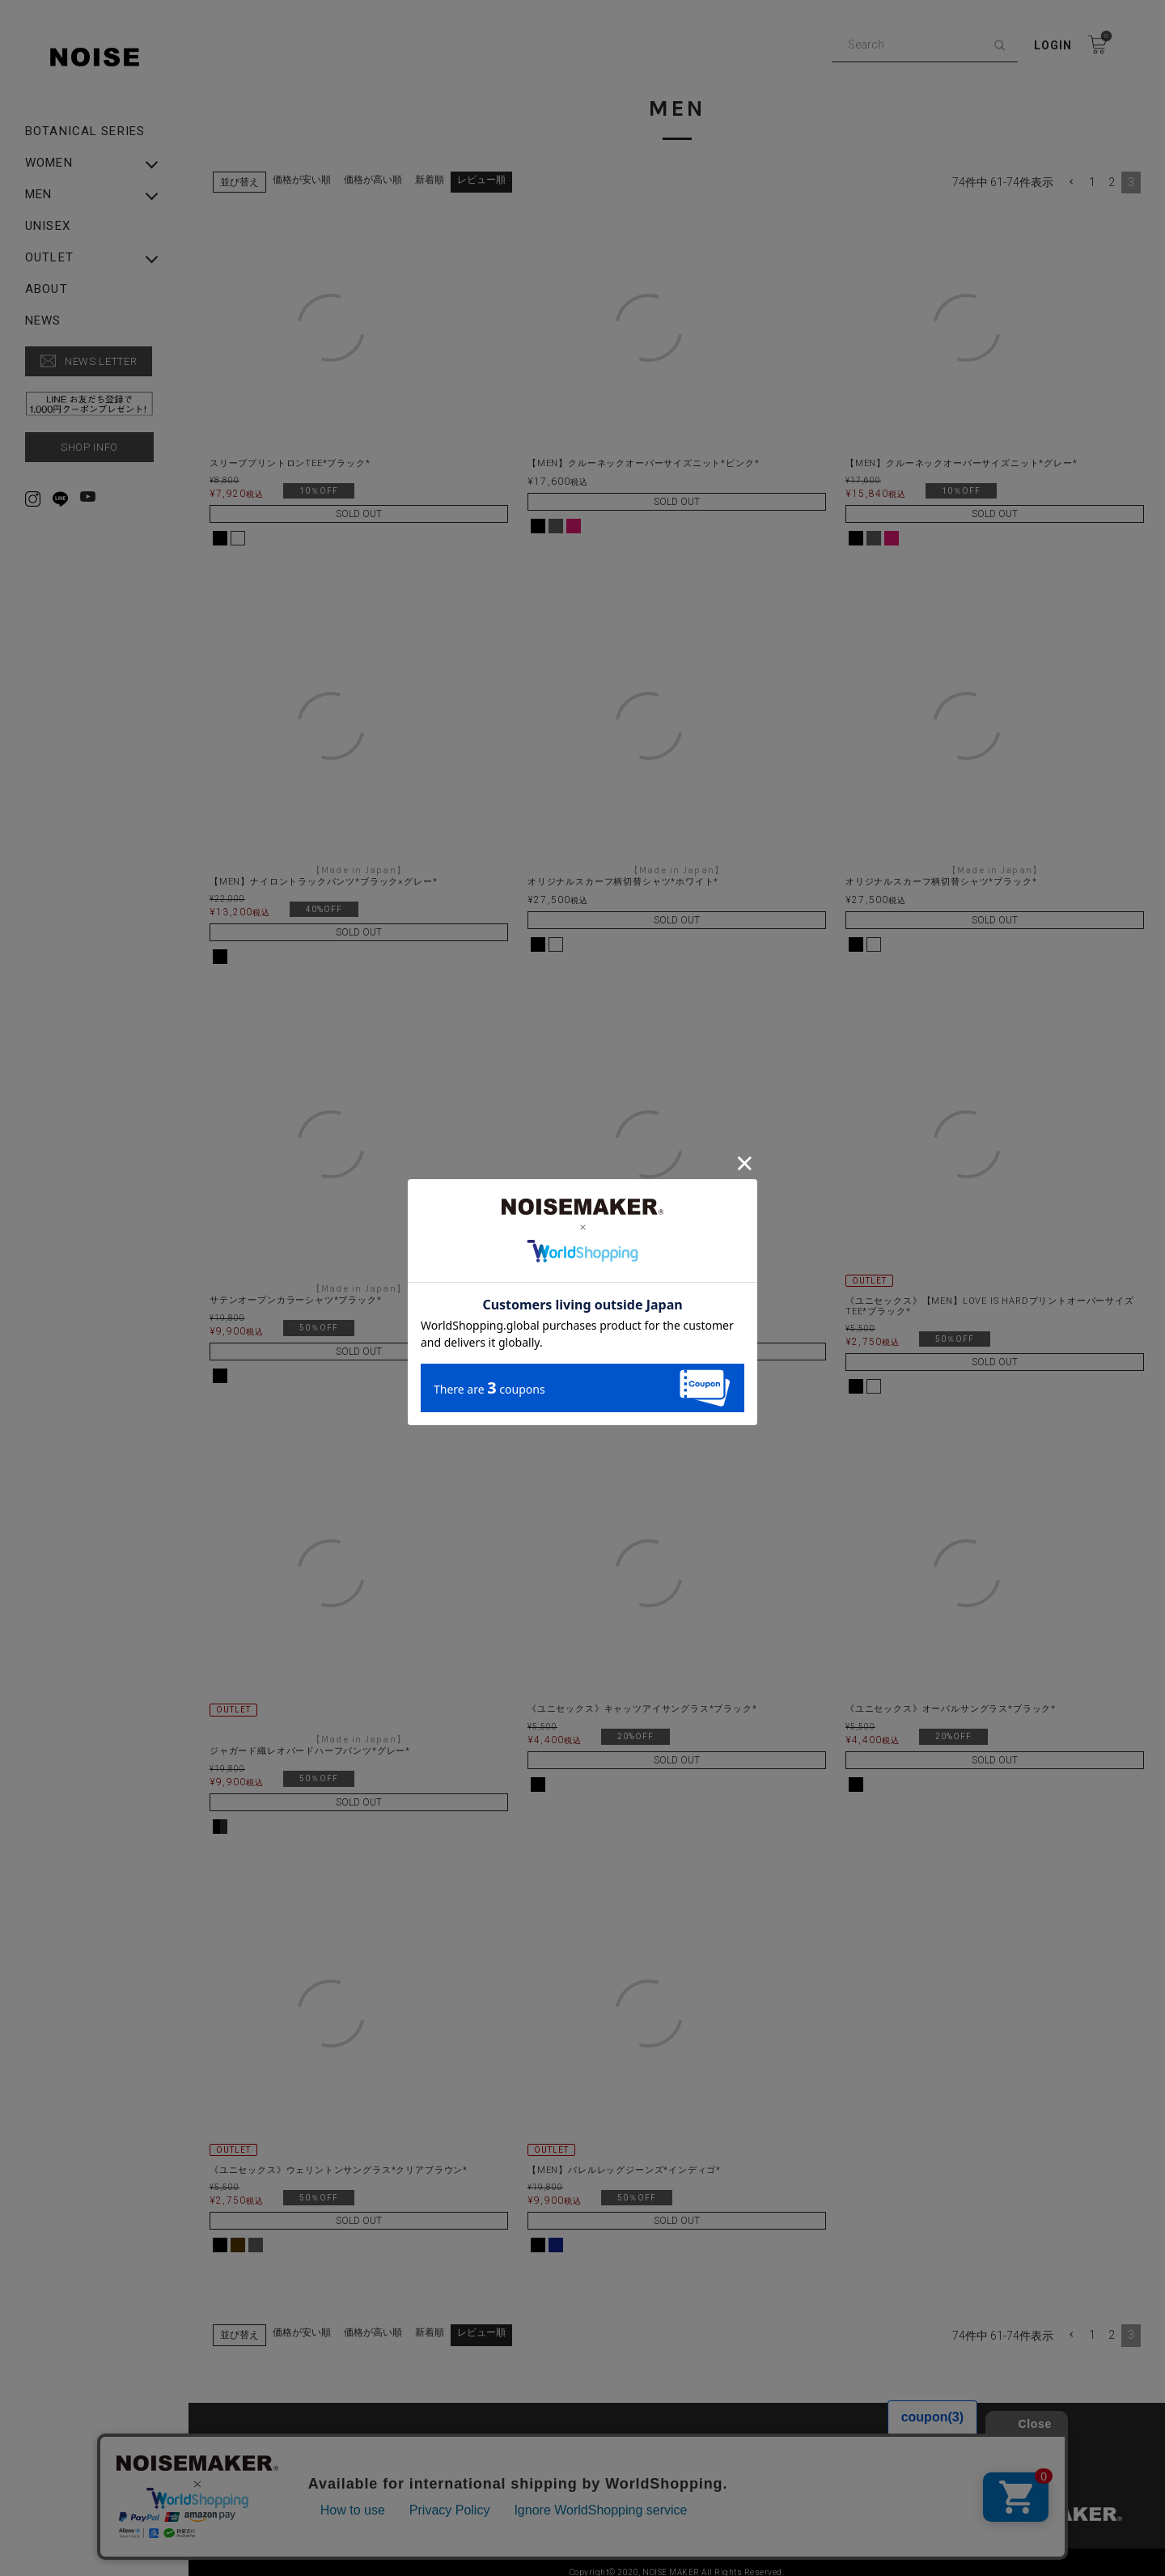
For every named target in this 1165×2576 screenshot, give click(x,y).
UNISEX (47, 226)
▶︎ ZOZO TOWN (563, 2455)
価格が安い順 (302, 169)
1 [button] (1092, 171)
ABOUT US (252, 2429)
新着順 (429, 169)
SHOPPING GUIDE (865, 2429)
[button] (1071, 172)
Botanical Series (85, 131)
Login (1053, 45)
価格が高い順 (373, 169)
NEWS (43, 321)
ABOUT (46, 289)
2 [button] (1111, 171)
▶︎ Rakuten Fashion (869, 2455)
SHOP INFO (89, 447)
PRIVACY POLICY (565, 2429)
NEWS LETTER (101, 361)
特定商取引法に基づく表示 (289, 2455)
